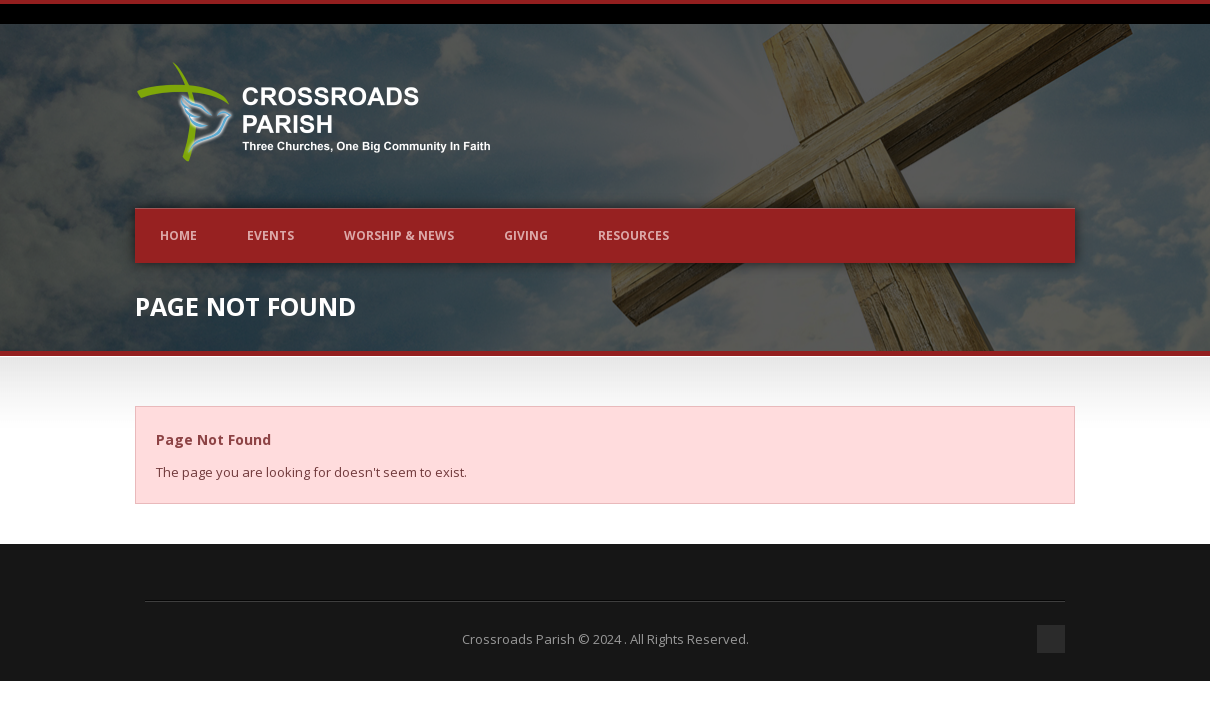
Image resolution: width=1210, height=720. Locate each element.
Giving (526, 235)
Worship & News (399, 235)
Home (178, 235)
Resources (633, 235)
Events (270, 235)
